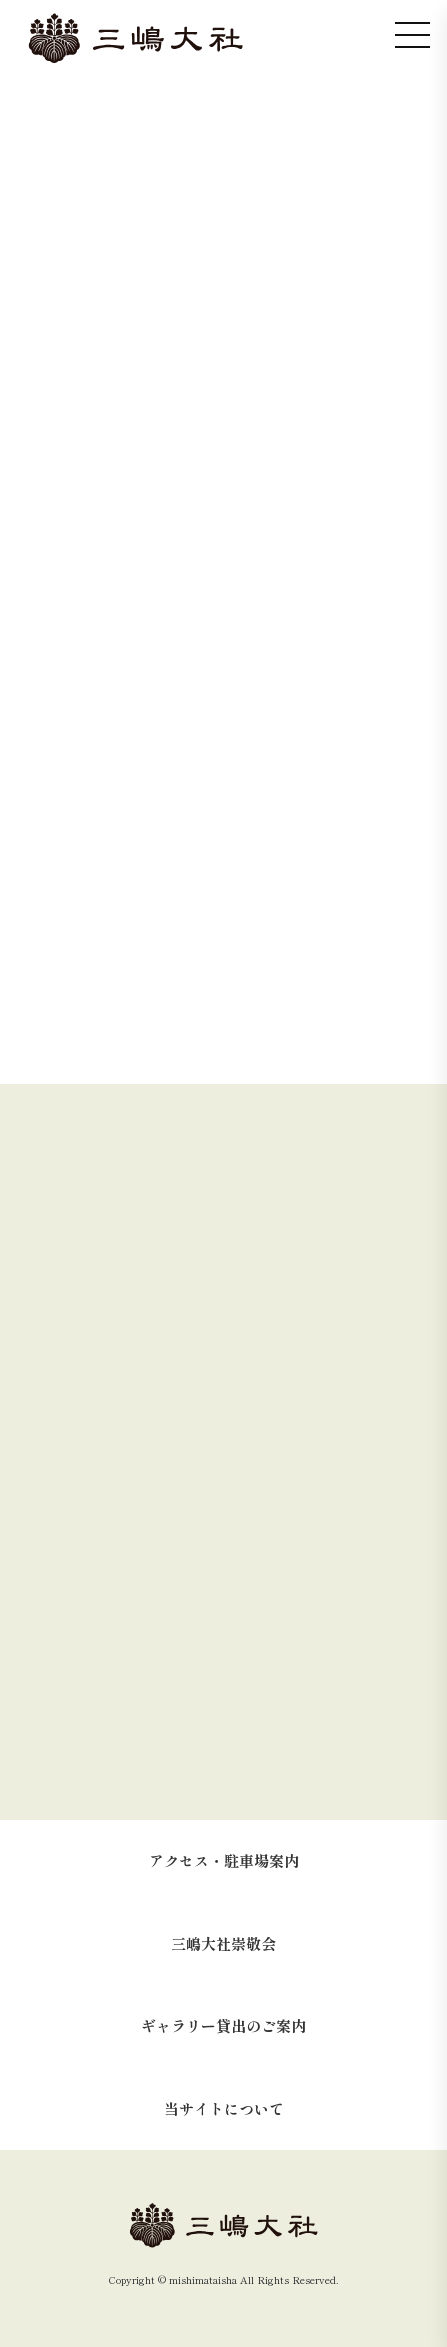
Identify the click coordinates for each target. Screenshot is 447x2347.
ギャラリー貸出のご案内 (223, 2025)
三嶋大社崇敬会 (223, 1943)
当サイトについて (224, 2108)
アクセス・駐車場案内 (224, 1860)
